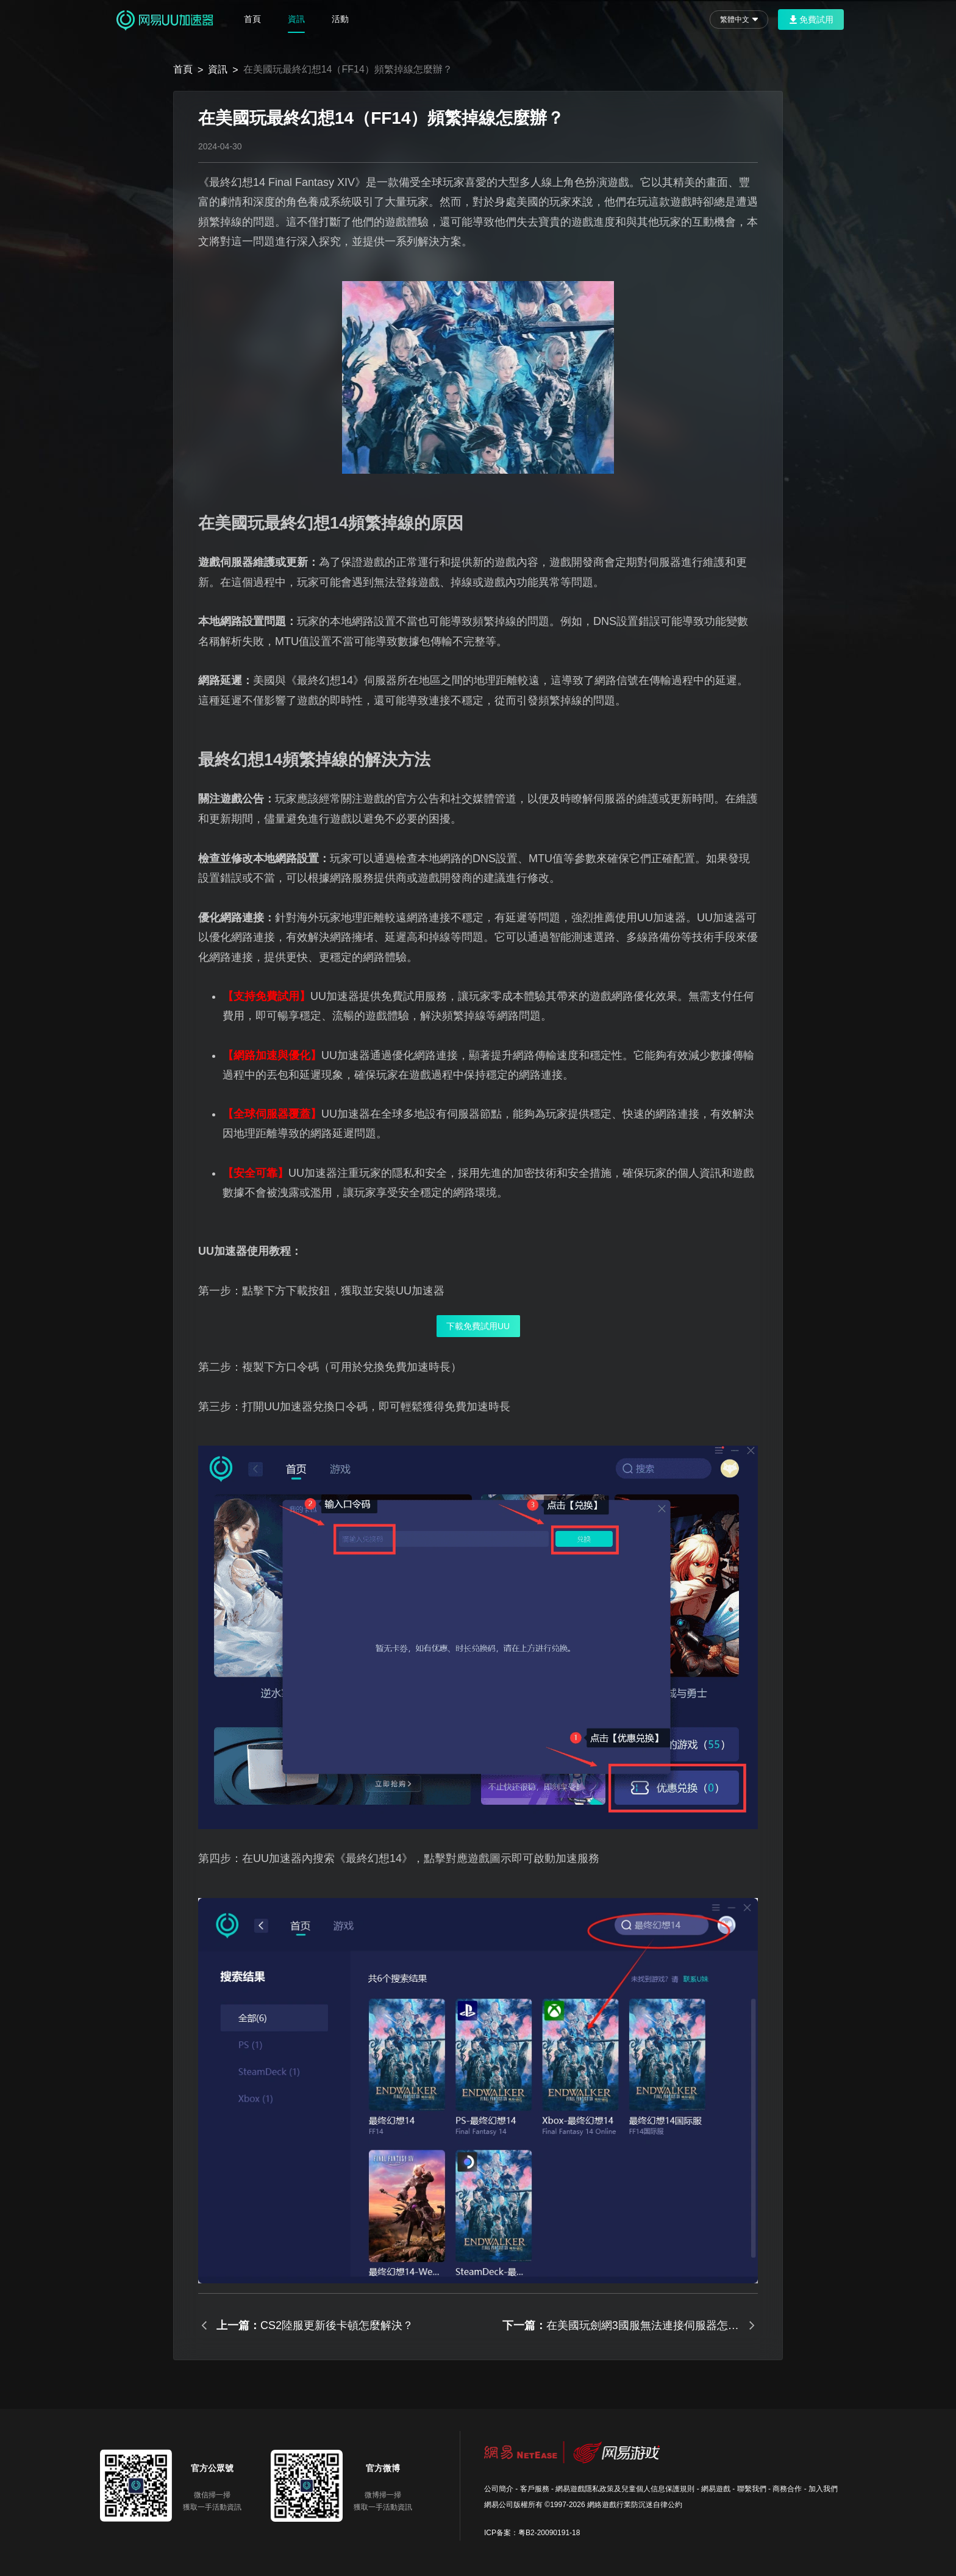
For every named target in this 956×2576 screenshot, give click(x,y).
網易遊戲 (715, 2489)
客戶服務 (534, 2489)
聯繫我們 (751, 2489)
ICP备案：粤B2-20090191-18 (532, 2532)
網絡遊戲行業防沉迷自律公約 (634, 2504)
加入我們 (823, 2489)
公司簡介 (498, 2489)
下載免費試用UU (478, 1326)
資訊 (296, 19)
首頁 (252, 19)
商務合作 (787, 2489)
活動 (340, 19)
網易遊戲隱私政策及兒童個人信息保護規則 (624, 2489)
